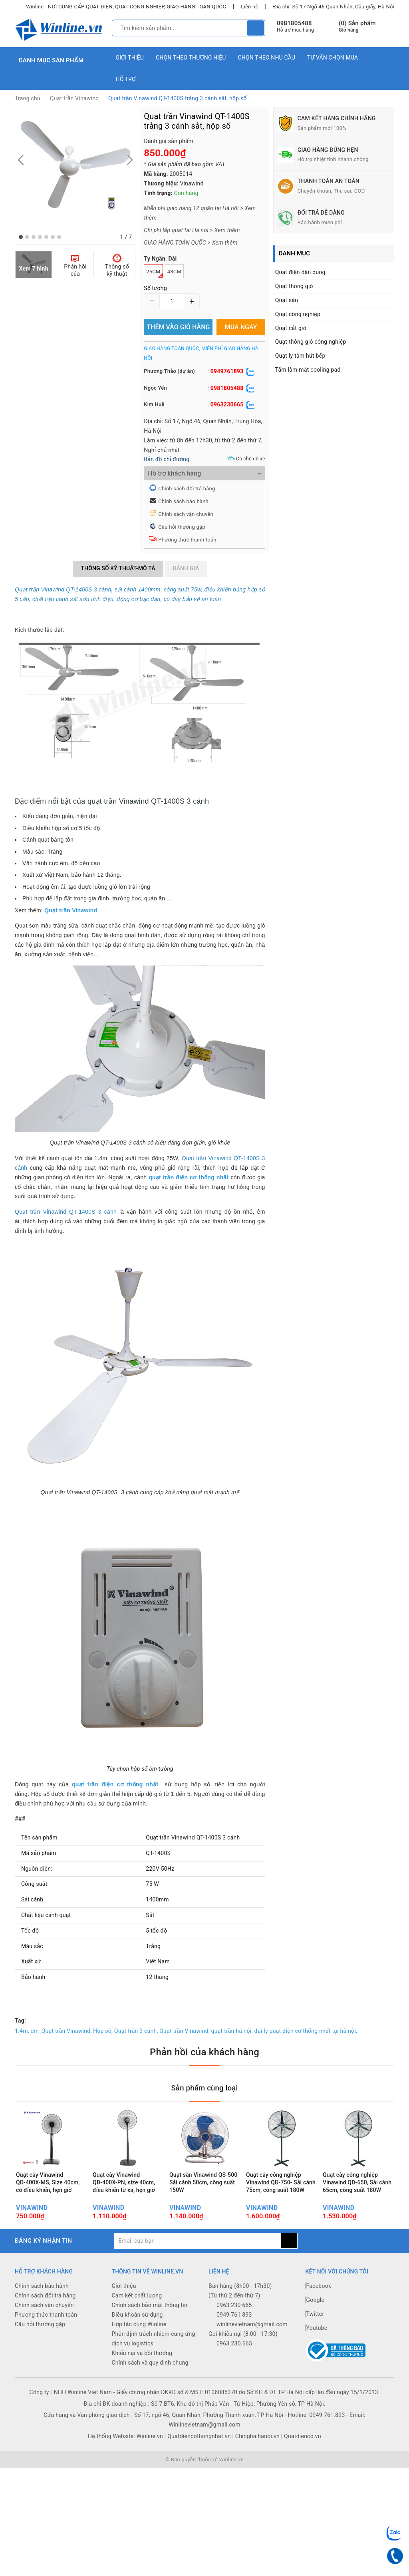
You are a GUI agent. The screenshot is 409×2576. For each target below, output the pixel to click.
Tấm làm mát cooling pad (308, 369)
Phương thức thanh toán (187, 540)
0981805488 (294, 23)
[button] (21, 237)
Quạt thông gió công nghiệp (310, 341)
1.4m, (22, 2031)
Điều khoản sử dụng (137, 2334)
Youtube (317, 2347)
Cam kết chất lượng (137, 2315)
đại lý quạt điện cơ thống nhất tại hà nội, (305, 2031)
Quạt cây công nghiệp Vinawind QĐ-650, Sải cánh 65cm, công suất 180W (357, 2193)
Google (315, 2319)
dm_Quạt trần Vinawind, (60, 2031)
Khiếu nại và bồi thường (142, 2372)
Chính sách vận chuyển (185, 514)
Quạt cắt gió (290, 328)
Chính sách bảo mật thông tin (150, 2324)
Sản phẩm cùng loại (204, 2087)
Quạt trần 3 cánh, (136, 2031)
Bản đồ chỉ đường (166, 459)
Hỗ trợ (126, 79)
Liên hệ (249, 7)
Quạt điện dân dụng (300, 272)
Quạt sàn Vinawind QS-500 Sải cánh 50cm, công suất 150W (203, 2193)
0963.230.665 (234, 2363)
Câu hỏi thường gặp (181, 527)
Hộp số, (103, 2031)
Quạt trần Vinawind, (184, 2031)
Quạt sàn (286, 300)
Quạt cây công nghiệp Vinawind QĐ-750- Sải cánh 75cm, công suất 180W (281, 2193)
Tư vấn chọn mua (332, 57)
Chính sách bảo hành (183, 501)
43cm (174, 272)
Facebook (319, 2305)
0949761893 (227, 371)
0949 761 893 (234, 2334)
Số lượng (155, 288)
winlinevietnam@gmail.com (252, 2344)
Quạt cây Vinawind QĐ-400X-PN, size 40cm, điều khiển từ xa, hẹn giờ (124, 2193)
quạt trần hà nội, (232, 2031)
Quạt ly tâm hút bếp (300, 355)
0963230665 (227, 404)
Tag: (20, 2020)
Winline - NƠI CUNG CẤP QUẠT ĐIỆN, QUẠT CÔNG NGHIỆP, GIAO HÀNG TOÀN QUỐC (126, 7)
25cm (154, 273)
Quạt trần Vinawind (74, 98)
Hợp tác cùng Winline (139, 2344)
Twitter (315, 2333)
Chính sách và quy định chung (150, 2382)
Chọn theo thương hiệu (191, 57)
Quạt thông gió (294, 286)
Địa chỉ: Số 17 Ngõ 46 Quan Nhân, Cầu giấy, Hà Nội (333, 7)
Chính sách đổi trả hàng (186, 489)
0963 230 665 (234, 2324)
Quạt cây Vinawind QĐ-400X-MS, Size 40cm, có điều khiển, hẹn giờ (48, 2193)
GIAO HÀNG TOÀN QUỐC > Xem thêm (190, 242)
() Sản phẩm (357, 27)
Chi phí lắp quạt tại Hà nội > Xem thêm (192, 230)
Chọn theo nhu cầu (266, 57)
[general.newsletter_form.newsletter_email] (197, 2260)
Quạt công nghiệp (297, 314)
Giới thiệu (130, 57)
